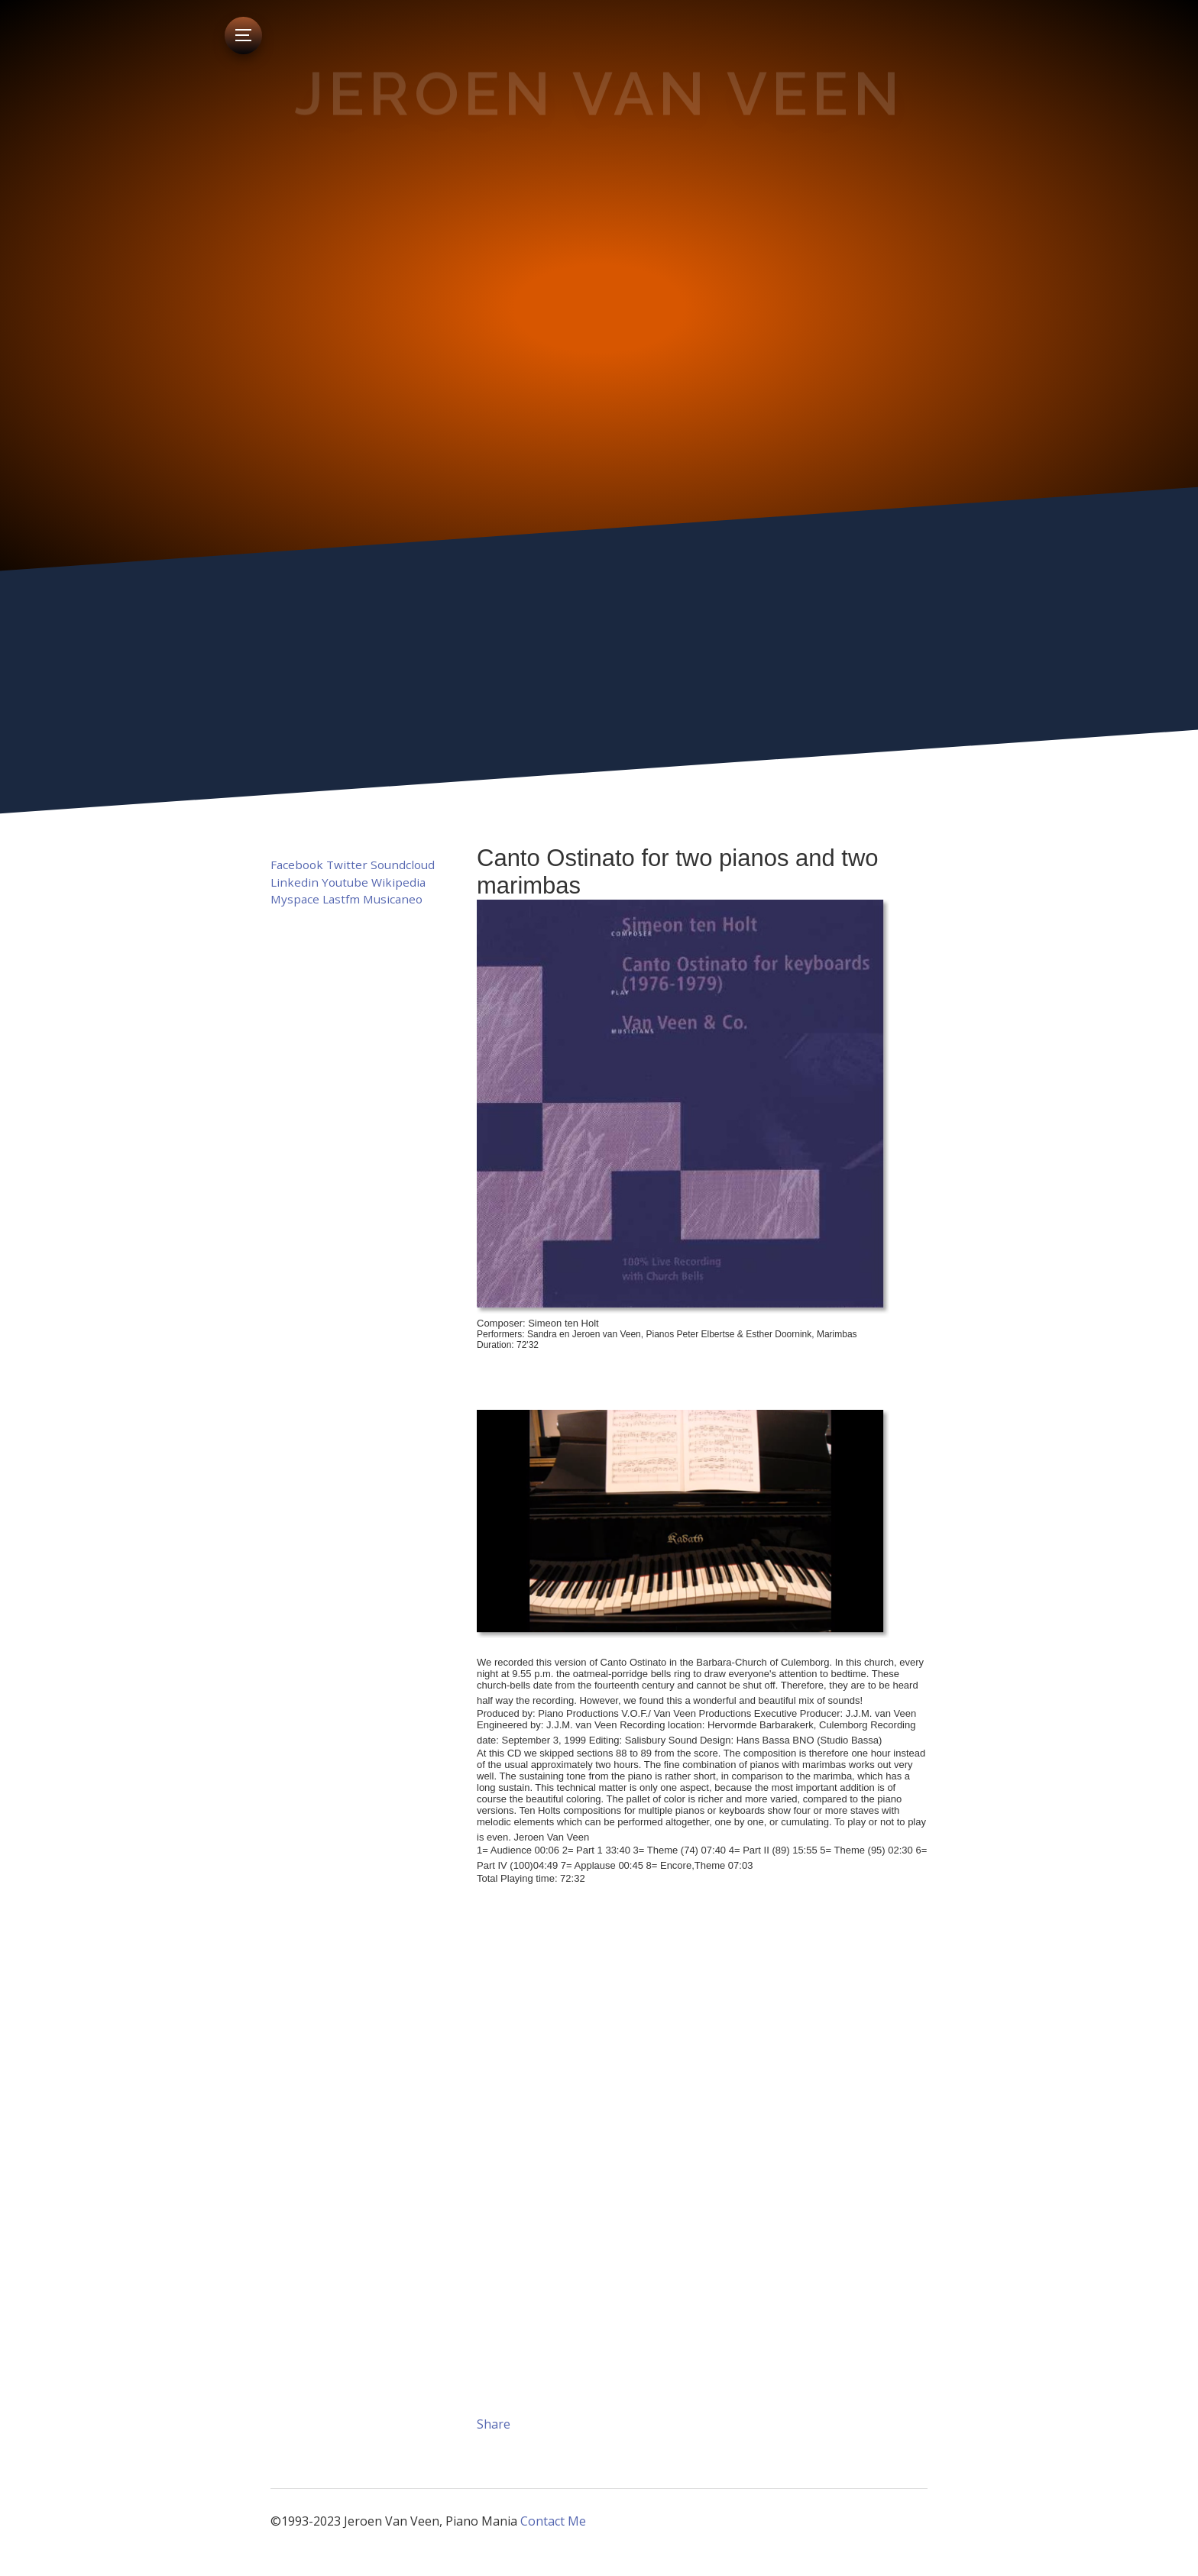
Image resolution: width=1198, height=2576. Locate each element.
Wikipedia (398, 882)
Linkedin (294, 882)
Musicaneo (393, 899)
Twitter (346, 864)
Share (493, 2424)
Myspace (294, 899)
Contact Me (553, 2521)
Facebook (296, 864)
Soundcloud (403, 864)
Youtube (345, 882)
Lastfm (341, 899)
